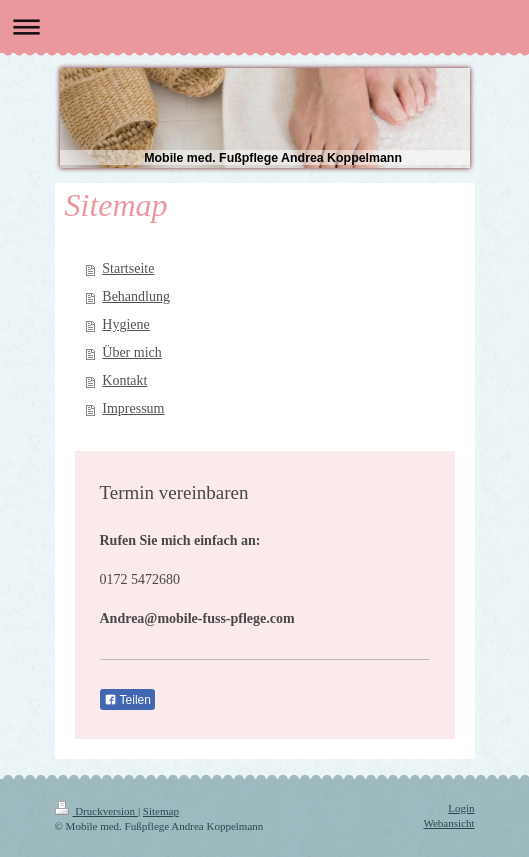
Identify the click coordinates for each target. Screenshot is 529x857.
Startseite (128, 268)
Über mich (131, 352)
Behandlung (136, 296)
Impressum (133, 408)
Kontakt (124, 380)
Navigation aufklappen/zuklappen (264, 26)
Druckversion (96, 811)
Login (461, 808)
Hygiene (125, 324)
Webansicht (448, 823)
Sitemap (161, 811)
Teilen (127, 700)
